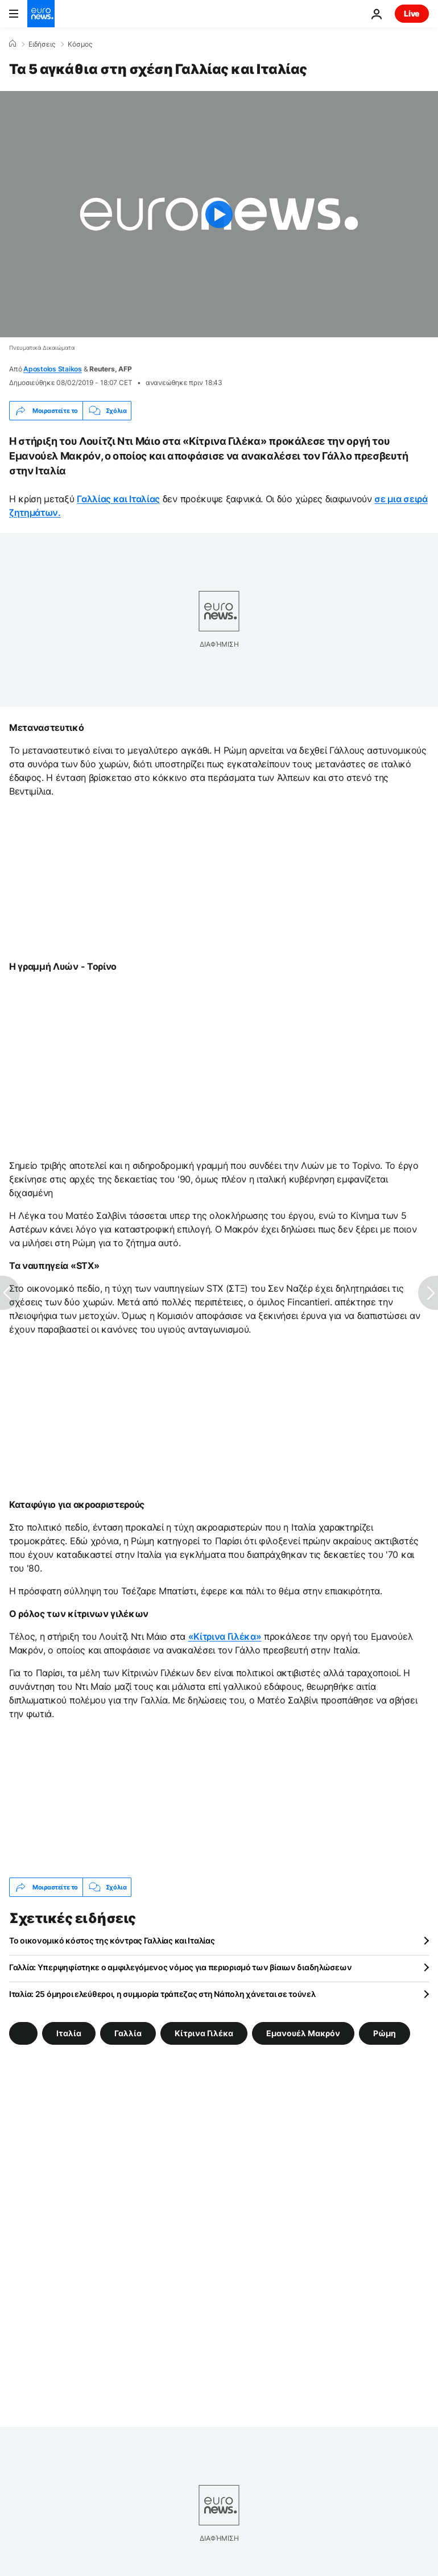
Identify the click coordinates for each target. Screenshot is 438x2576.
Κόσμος (80, 44)
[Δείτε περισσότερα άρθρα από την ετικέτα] (23, 2033)
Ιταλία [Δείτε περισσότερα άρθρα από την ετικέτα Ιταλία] (68, 2033)
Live (412, 13)
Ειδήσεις (41, 44)
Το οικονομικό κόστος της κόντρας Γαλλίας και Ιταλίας (111, 1940)
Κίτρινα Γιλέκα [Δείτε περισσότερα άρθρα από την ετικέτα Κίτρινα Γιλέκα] (204, 2033)
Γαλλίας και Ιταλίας (118, 499)
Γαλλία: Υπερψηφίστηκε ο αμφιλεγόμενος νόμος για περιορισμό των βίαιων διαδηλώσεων (180, 1967)
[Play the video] (219, 214)
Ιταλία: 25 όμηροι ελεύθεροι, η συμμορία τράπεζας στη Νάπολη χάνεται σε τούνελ (162, 1994)
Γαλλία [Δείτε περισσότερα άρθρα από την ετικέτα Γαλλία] (128, 2033)
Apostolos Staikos (52, 369)
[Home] (12, 44)
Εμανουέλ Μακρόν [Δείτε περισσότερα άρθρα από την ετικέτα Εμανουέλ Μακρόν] (303, 2033)
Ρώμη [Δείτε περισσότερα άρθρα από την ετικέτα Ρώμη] (384, 2033)
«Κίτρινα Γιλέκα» (225, 1636)
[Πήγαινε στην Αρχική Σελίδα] (41, 13)
